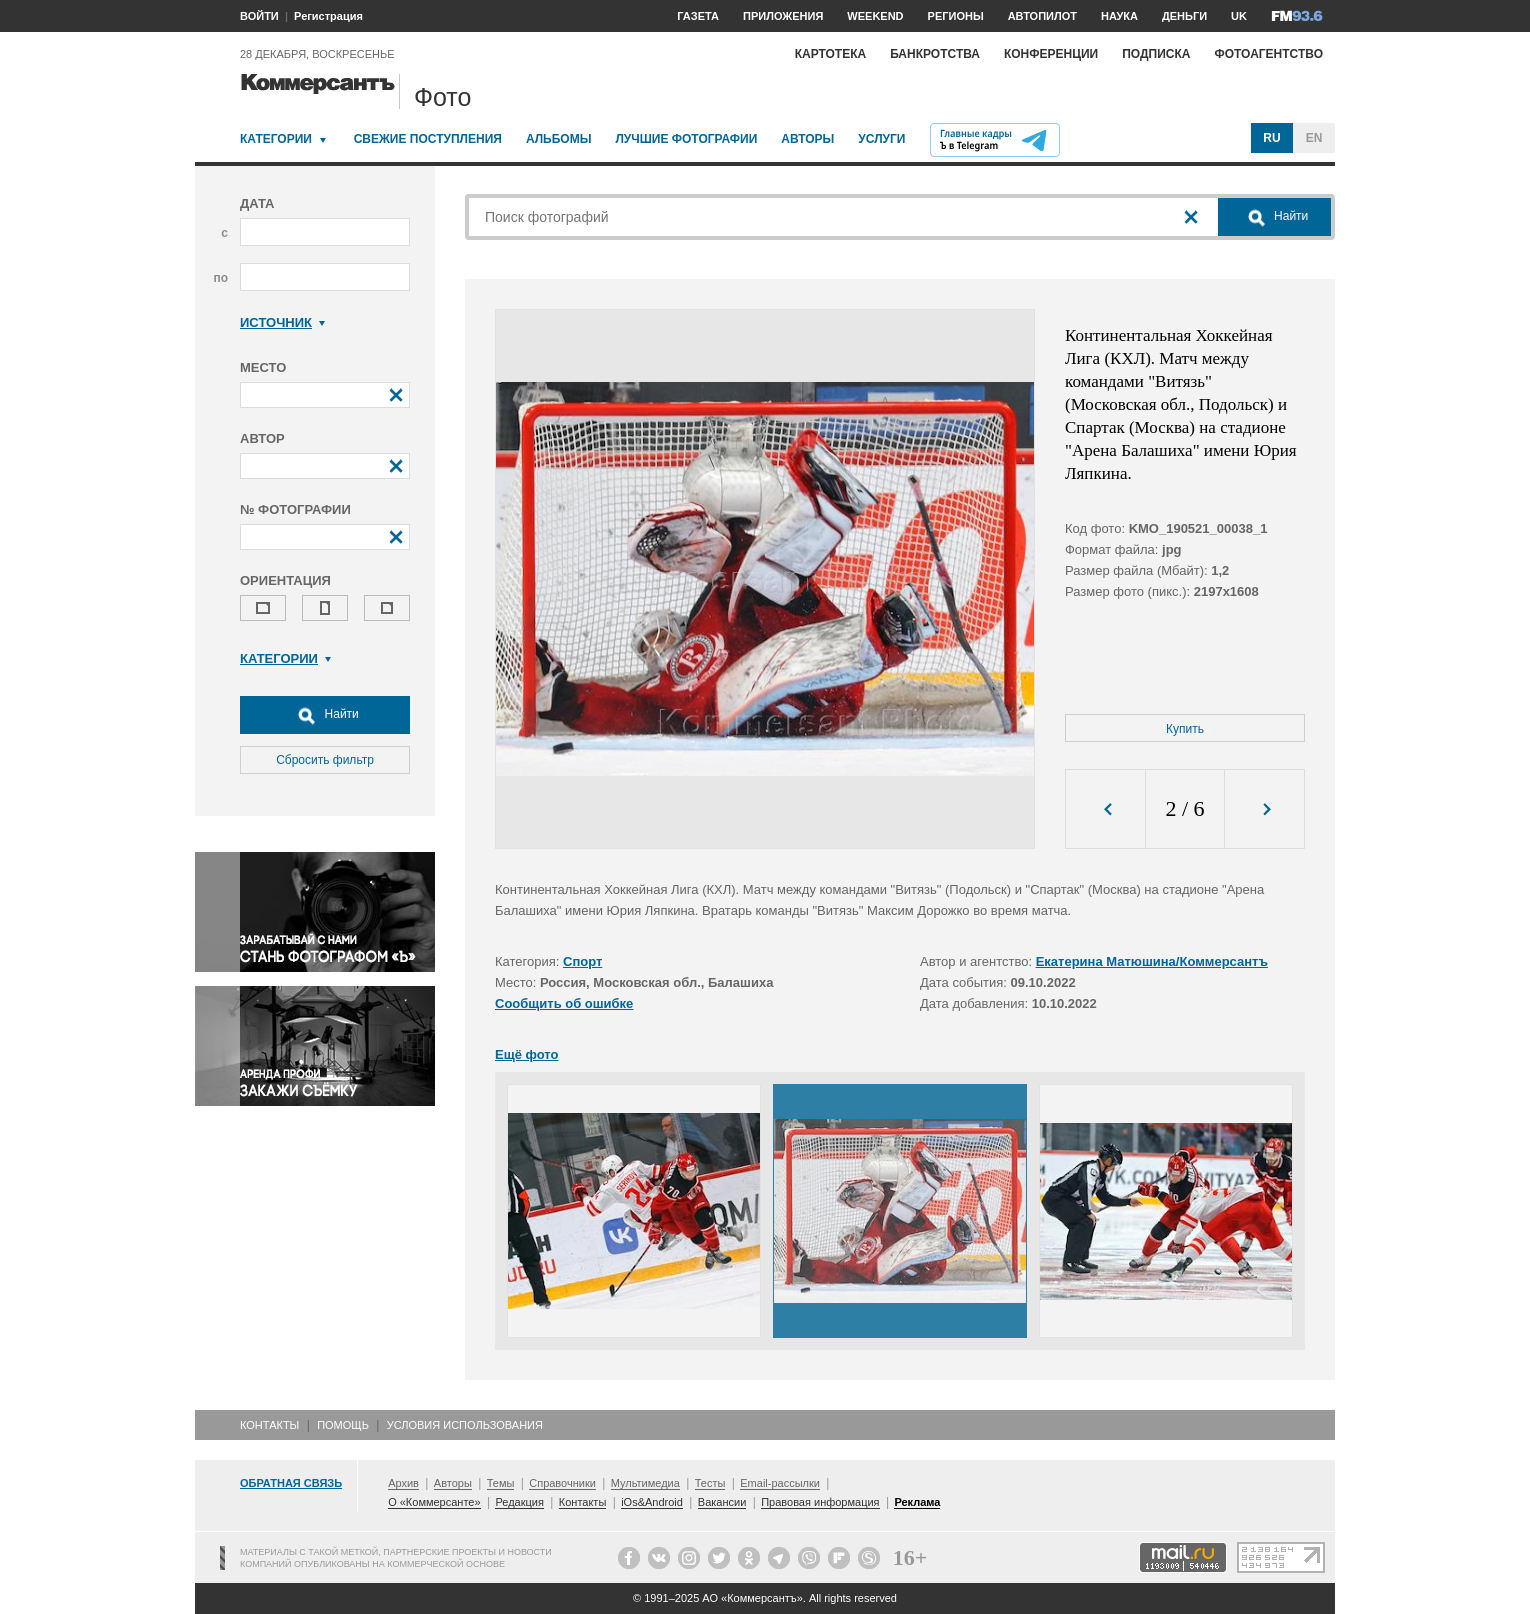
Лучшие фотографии (686, 139)
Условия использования (465, 1425)
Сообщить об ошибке (564, 1003)
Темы (501, 1483)
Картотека (831, 54)
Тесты (710, 1483)
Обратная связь (291, 1483)
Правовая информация (820, 1502)
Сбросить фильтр (325, 760)
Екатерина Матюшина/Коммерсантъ (1152, 961)
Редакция (519, 1502)
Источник (282, 322)
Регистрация (328, 16)
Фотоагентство (1268, 54)
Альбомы (559, 139)
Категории (276, 139)
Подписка (1156, 54)
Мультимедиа (645, 1483)
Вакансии (722, 1502)
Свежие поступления (428, 139)
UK (1239, 16)
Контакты (269, 1425)
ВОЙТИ (259, 16)
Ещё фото (526, 1054)
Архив (403, 1483)
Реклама (917, 1502)
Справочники (562, 1483)
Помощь (343, 1425)
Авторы (807, 139)
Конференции (1051, 54)
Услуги (881, 139)
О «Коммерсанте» (434, 1502)
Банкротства (935, 54)
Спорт (582, 961)
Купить (1185, 729)
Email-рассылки (780, 1483)
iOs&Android (652, 1502)
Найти (325, 715)
